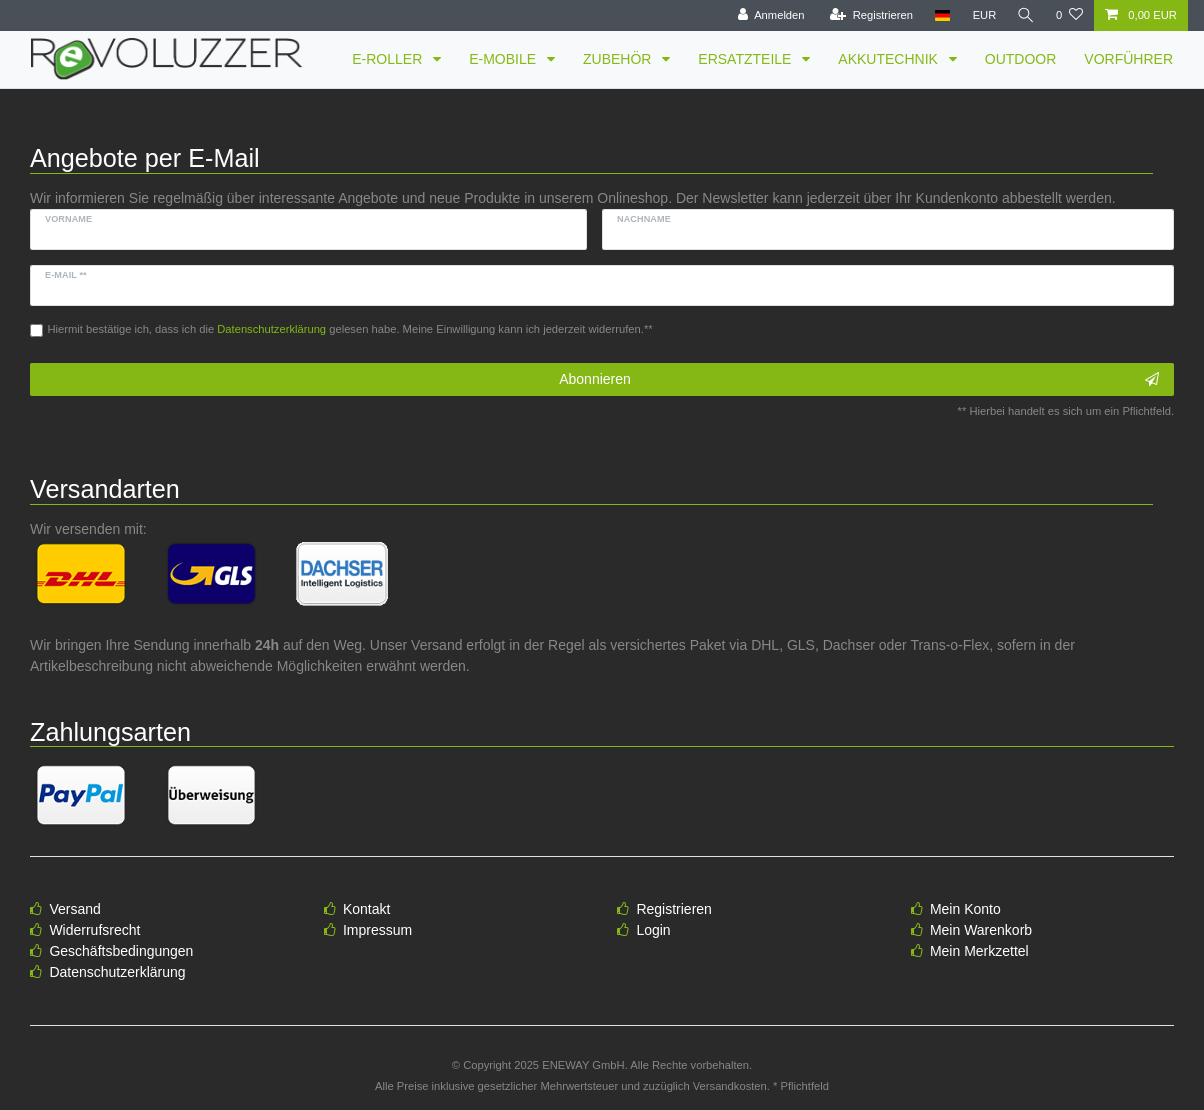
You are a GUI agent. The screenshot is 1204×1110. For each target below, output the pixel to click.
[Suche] (1025, 15)
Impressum (377, 930)
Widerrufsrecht (94, 930)
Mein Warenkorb (981, 930)
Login (653, 930)
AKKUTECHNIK (889, 59)
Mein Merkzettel (979, 951)
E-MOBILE (504, 59)
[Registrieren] (868, 15)
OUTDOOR (1021, 59)
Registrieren (673, 909)
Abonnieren (859, 380)
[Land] (939, 15)
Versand (74, 909)
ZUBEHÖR (619, 59)
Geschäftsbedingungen (121, 951)
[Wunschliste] (1069, 15)
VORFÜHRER (1128, 59)
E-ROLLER (389, 59)
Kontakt (366, 909)
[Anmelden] (768, 15)
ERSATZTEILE (746, 59)
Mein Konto (965, 909)
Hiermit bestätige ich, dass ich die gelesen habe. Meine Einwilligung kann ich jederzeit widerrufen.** (350, 329)
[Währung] (982, 15)
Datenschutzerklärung (117, 972)
